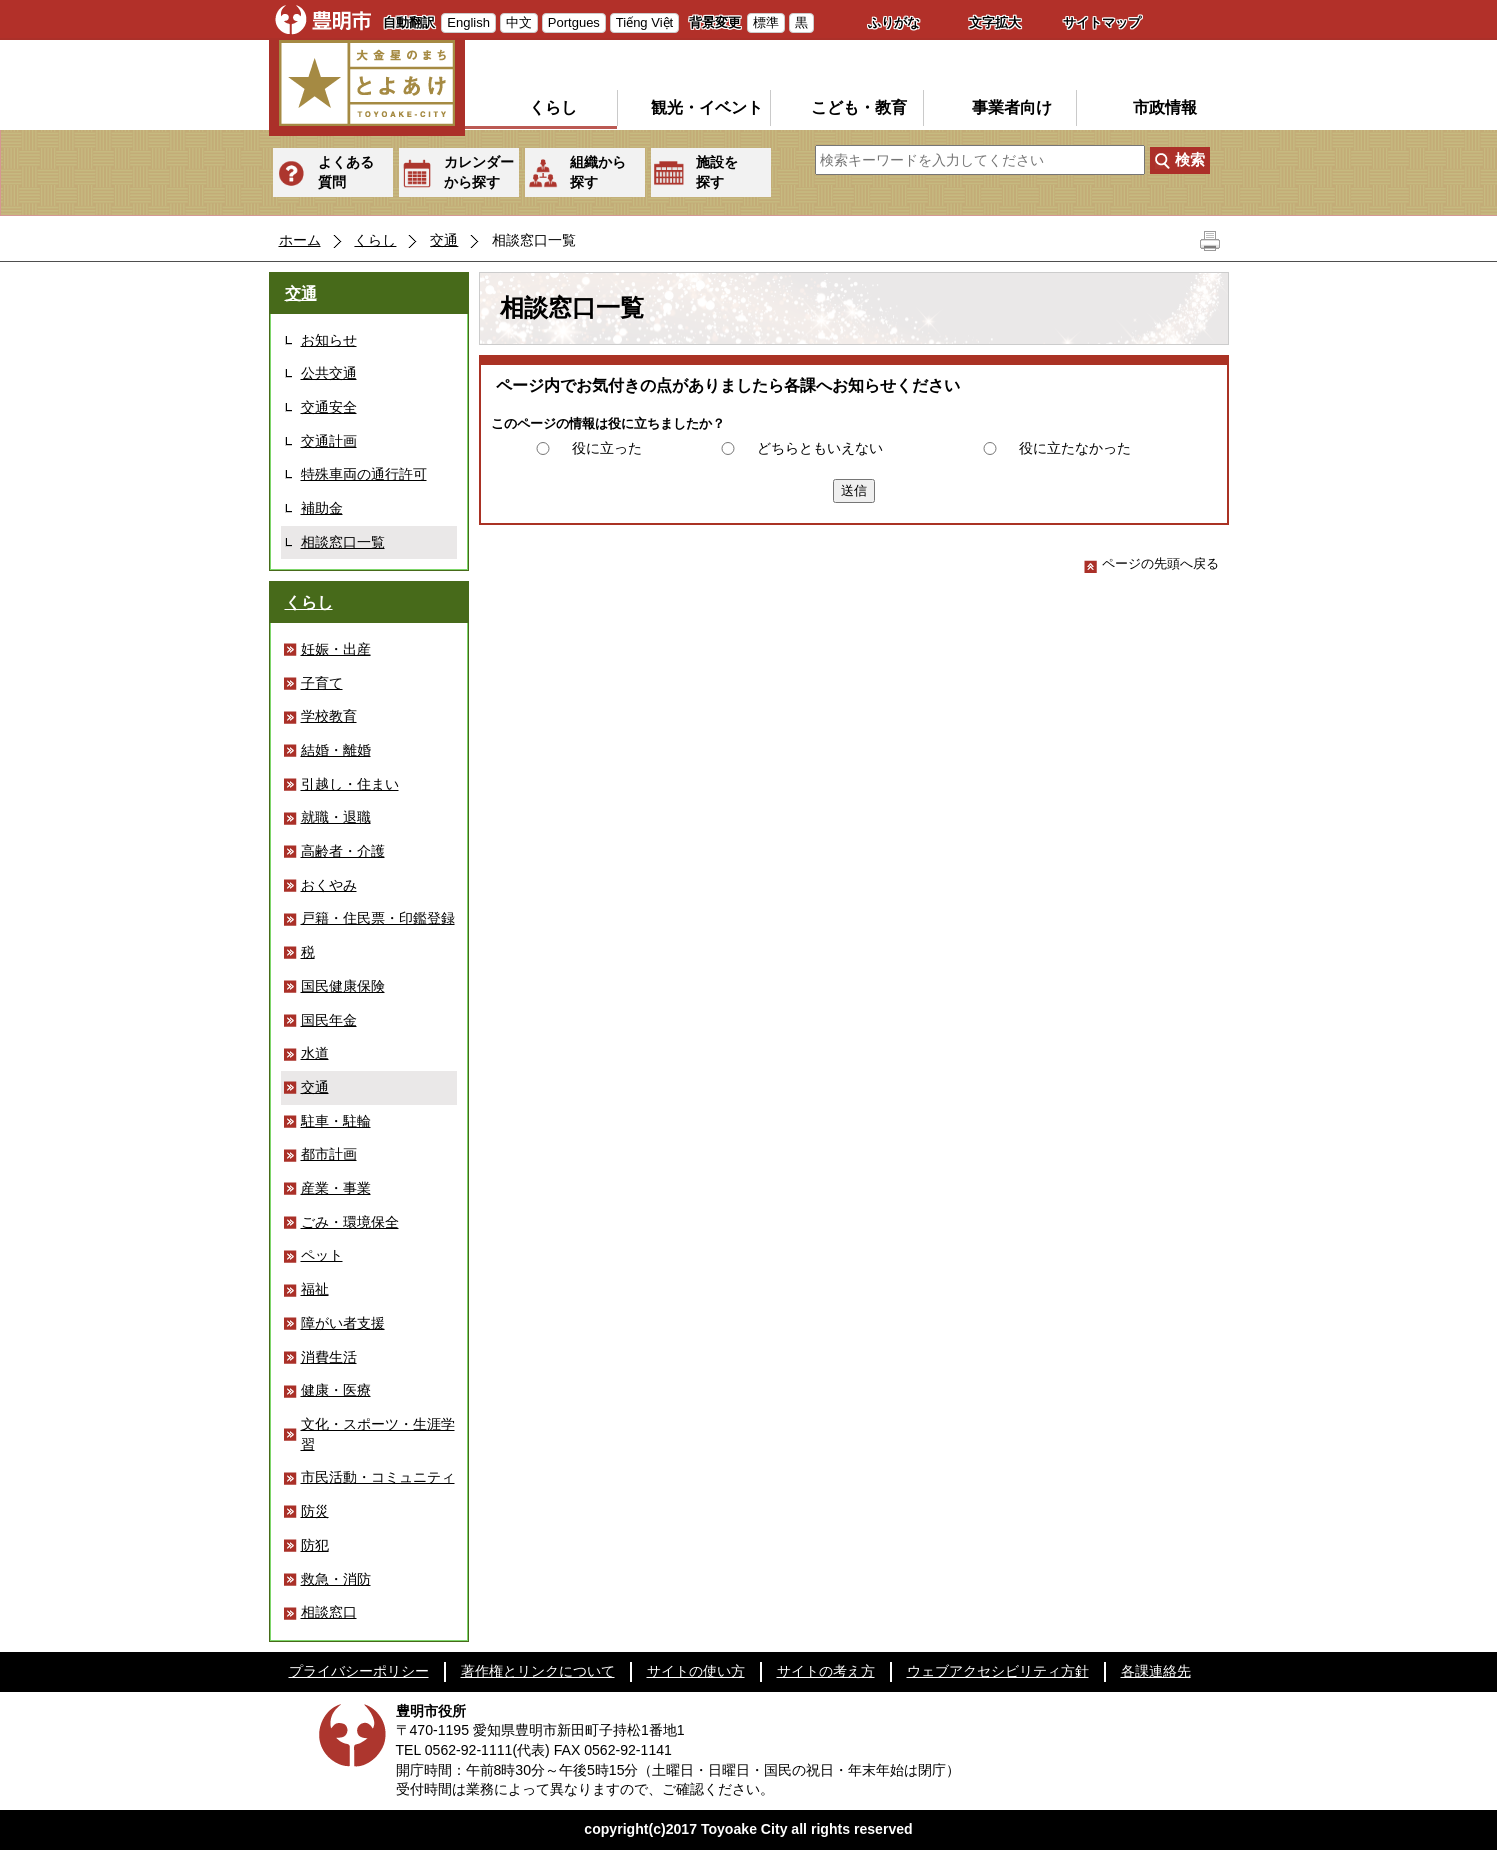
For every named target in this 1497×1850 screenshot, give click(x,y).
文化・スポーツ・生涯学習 (378, 1434)
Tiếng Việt (644, 22)
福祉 (315, 1289)
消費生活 (329, 1357)
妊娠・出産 (336, 649)
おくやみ (329, 885)
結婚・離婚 (336, 750)
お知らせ (329, 340)
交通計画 (329, 441)
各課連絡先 (1156, 1671)
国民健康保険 (343, 986)
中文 (519, 22)
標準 (766, 22)
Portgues (574, 22)
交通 (444, 240)
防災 (315, 1511)
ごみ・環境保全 (350, 1222)
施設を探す (717, 172)
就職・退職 (336, 817)
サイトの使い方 (696, 1671)
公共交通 (329, 373)
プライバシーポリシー (359, 1671)
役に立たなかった (1075, 448)
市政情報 (1165, 107)
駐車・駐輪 (336, 1121)
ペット (322, 1255)
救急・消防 (336, 1579)
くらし (553, 107)
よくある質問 (346, 172)
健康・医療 (336, 1390)
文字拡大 (995, 22)
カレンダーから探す (479, 172)
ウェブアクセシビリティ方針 (998, 1671)
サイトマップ (1102, 22)
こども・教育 (859, 107)
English (468, 22)
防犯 (315, 1545)
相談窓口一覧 (343, 542)
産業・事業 (336, 1188)
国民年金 (329, 1020)
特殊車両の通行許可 (364, 474)
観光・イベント (707, 107)
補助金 (322, 508)
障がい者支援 (343, 1323)
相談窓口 (329, 1612)
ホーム (300, 240)
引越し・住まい (350, 784)
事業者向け (1012, 107)
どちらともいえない (820, 448)
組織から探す (598, 172)
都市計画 (329, 1154)
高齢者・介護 (343, 851)
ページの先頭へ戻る (1151, 563)
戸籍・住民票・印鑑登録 (378, 918)
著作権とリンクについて (538, 1671)
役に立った (607, 448)
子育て (322, 683)
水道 (315, 1053)
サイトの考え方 (826, 1671)
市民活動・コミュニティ (378, 1477)
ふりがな (894, 22)
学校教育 (329, 716)
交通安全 (329, 407)
